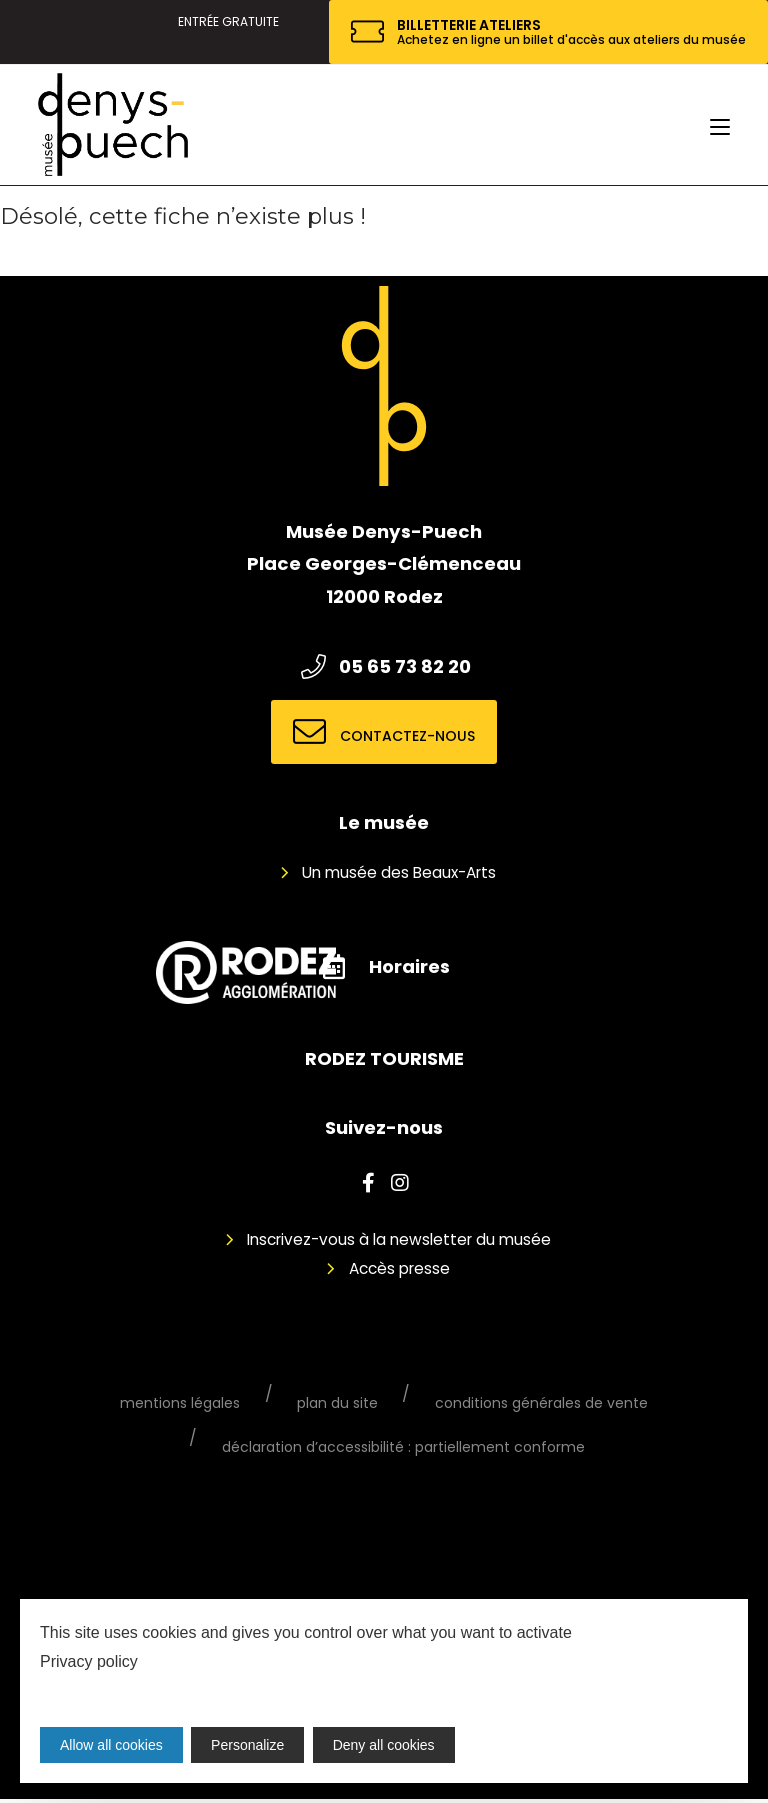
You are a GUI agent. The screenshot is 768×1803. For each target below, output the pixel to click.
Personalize (249, 1745)
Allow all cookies (111, 1745)
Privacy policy (89, 1661)
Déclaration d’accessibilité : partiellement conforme (403, 1450)
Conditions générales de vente (522, 1404)
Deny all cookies (387, 1745)
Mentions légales (199, 1404)
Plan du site (337, 1404)
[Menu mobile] (720, 125)
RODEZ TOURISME (384, 1058)
